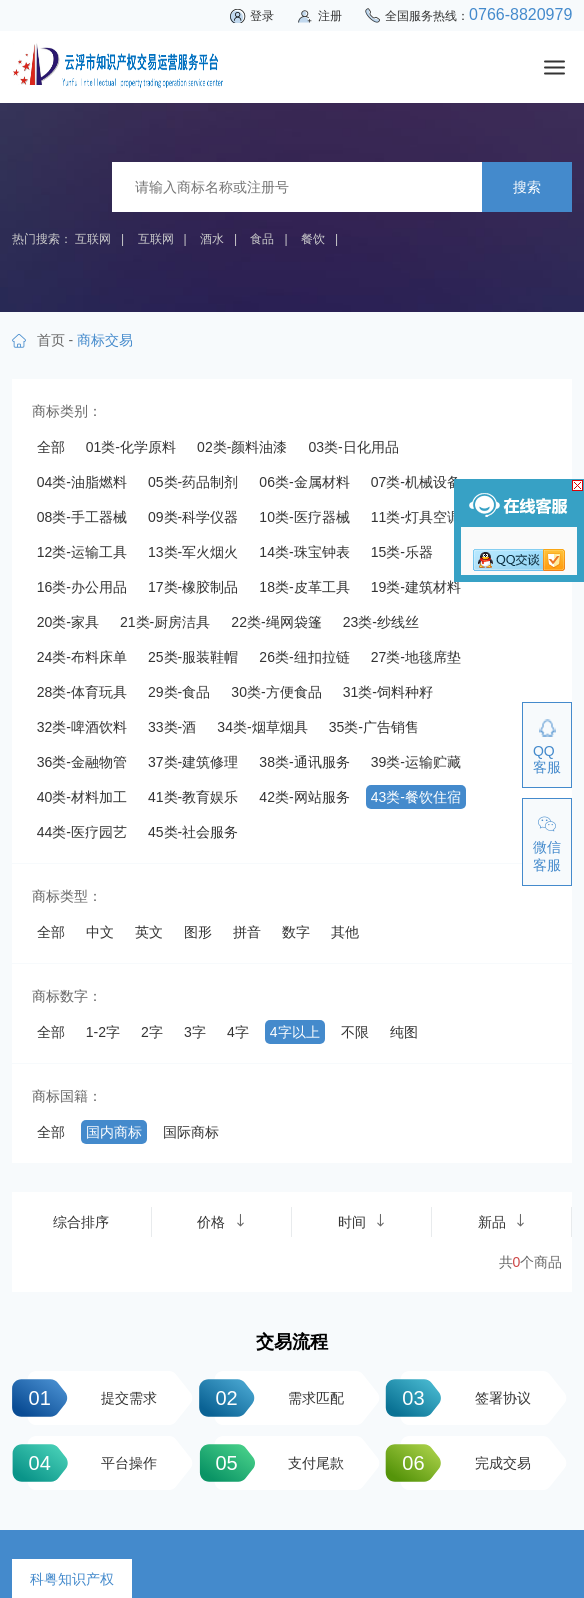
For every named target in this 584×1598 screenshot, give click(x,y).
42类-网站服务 (304, 797)
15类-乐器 (402, 552)
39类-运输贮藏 (416, 762)
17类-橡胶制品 (193, 587)
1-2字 (103, 1032)
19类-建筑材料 (416, 587)
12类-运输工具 (82, 552)
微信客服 (547, 856)
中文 (100, 932)
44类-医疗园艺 (82, 832)
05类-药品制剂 (193, 482)
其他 (345, 932)
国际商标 (191, 1132)
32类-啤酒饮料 (82, 727)
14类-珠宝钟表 (304, 552)
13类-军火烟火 (193, 552)
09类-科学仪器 (193, 517)
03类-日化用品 (353, 447)
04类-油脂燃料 (82, 482)
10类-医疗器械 (304, 517)
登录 (262, 16)
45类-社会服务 (193, 832)
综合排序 (81, 1222)
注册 (330, 16)
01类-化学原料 (131, 447)
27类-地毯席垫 (416, 657)
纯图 (404, 1032)
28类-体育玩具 (82, 692)
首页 (51, 340)
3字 (195, 1032)
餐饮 (313, 239)
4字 (238, 1032)
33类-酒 (172, 727)
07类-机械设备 (416, 482)
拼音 (247, 932)
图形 (198, 932)
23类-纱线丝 (381, 622)
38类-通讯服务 (304, 762)
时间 (362, 1221)
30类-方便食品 (276, 692)
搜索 (527, 187)
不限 (355, 1032)
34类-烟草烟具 (262, 727)
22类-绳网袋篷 (276, 622)
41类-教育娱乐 (193, 797)
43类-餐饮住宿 (416, 797)
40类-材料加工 (82, 797)
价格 (221, 1221)
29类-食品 (179, 692)
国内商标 (114, 1132)
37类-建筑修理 (193, 762)
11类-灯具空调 (416, 517)
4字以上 (295, 1032)
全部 (51, 447)
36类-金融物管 (82, 762)
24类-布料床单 (82, 657)
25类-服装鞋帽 (193, 657)
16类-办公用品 (82, 587)
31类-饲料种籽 (388, 692)
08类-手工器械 (82, 517)
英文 (149, 932)
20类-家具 (68, 622)
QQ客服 (547, 759)
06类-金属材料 (304, 482)
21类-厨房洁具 (165, 622)
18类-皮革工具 (304, 587)
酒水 (212, 239)
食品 (262, 239)
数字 (296, 932)
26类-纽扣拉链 (304, 657)
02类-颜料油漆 (242, 447)
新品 (502, 1221)
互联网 (93, 239)
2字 (152, 1032)
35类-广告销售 (374, 727)
